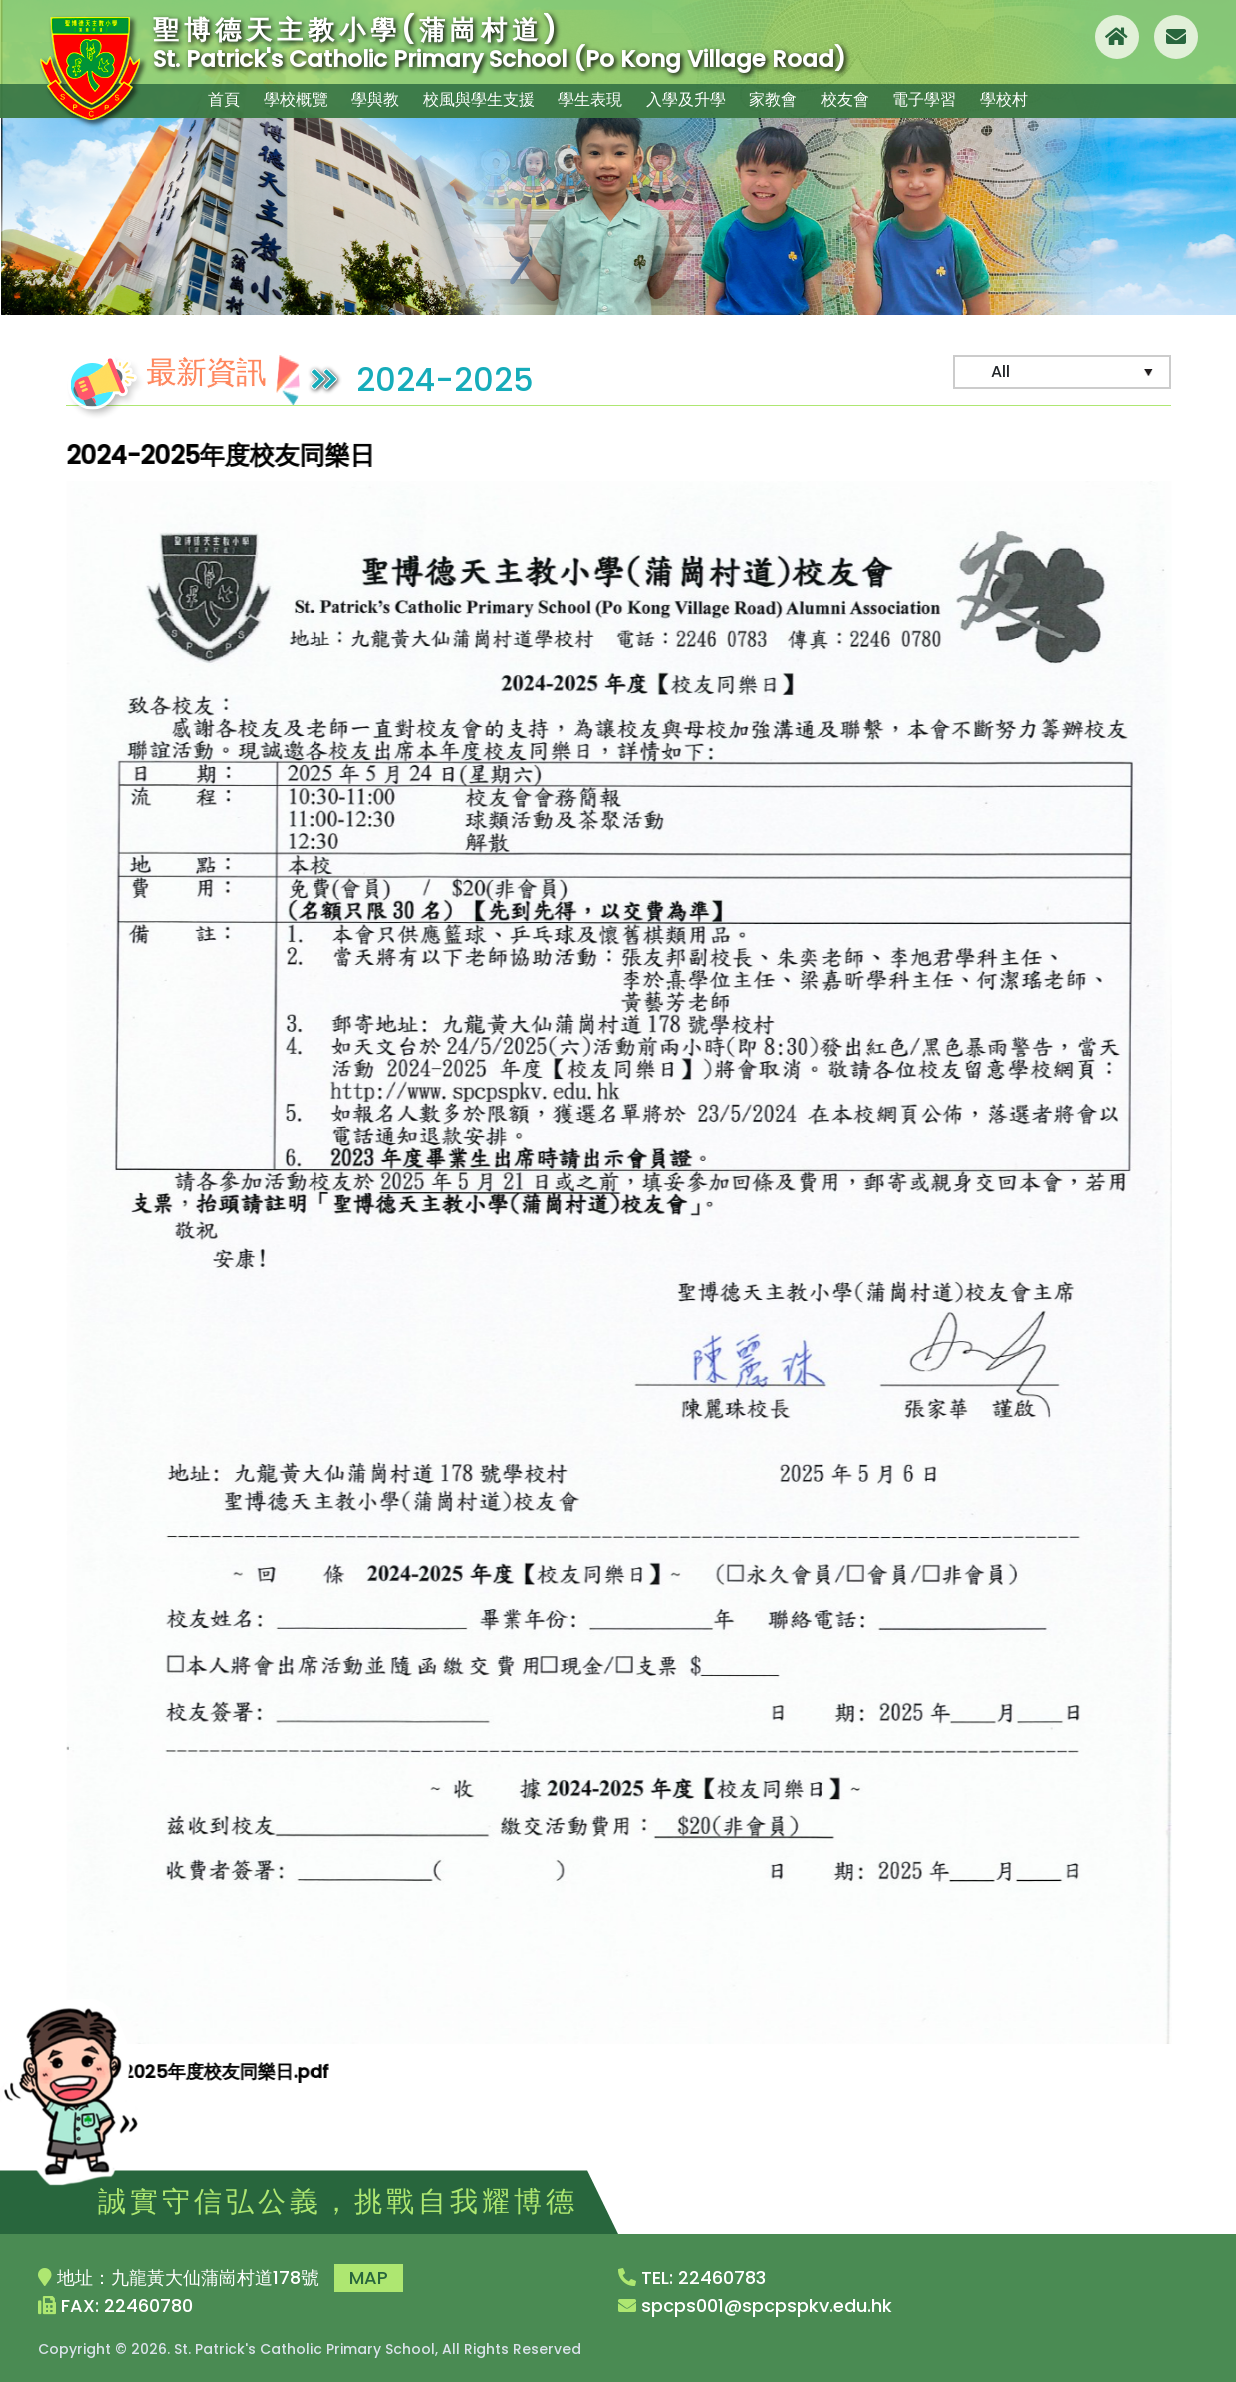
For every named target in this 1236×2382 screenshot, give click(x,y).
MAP (368, 2277)
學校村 (1025, 98)
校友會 (855, 98)
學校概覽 (282, 98)
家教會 (777, 98)
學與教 (367, 98)
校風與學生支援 (473, 98)
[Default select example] (1062, 372)
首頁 (204, 98)
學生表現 (586, 98)
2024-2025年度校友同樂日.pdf (203, 2071)
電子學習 (940, 98)
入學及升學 (685, 98)
